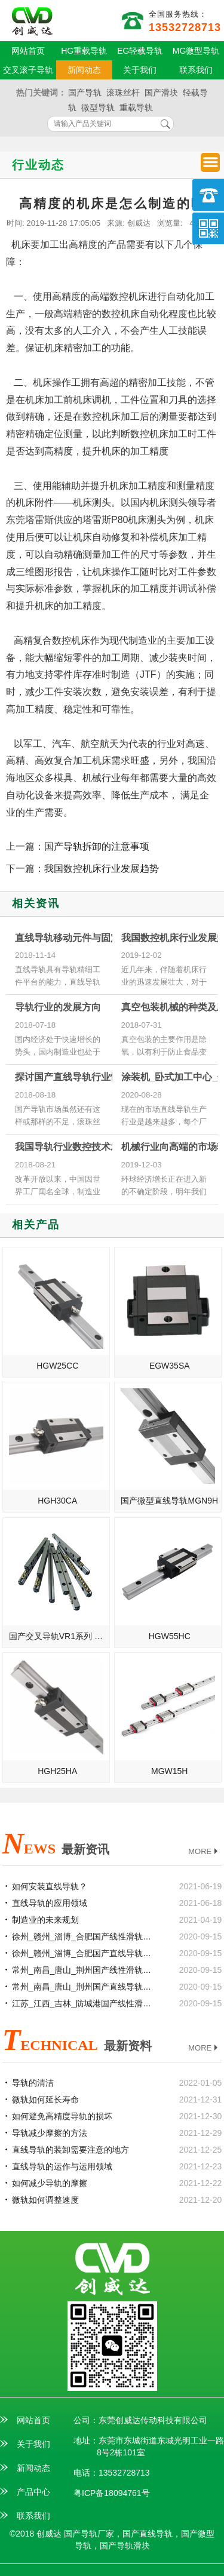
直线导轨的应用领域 (49, 1903)
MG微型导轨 (196, 51)
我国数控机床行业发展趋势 (101, 868)
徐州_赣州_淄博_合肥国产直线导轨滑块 (83, 1953)
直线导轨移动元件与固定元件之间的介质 (101, 938)
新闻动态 (84, 70)
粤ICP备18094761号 (111, 2493)
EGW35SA (169, 1365)
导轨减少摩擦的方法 (49, 2133)
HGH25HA (57, 1771)
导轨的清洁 (33, 2083)
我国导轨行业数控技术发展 (72, 1147)
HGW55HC (170, 1636)
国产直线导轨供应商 (32, 21)
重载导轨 (136, 107)
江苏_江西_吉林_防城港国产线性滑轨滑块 (83, 2003)
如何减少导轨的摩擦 (49, 2183)
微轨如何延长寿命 (45, 2099)
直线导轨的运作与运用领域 (62, 2166)
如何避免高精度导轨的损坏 (62, 2116)
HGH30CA (57, 1500)
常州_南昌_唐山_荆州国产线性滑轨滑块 (83, 1970)
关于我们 (140, 70)
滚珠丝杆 (123, 92)
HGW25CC (57, 1365)
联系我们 (196, 70)
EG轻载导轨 (139, 51)
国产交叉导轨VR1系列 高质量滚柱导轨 (59, 1636)
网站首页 (28, 51)
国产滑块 (161, 92)
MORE (204, 1852)
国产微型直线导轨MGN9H (169, 1500)
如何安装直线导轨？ (49, 1886)
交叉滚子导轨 (28, 70)
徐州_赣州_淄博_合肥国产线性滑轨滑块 (83, 1936)
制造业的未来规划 (45, 1920)
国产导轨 (85, 92)
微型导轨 (98, 107)
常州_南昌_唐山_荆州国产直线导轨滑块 (83, 1986)
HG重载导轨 (84, 51)
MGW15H (169, 1771)
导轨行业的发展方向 (58, 1007)
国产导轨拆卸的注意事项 (96, 846)
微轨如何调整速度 (45, 2200)
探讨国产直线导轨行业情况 (72, 1077)
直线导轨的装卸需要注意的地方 (70, 2149)
